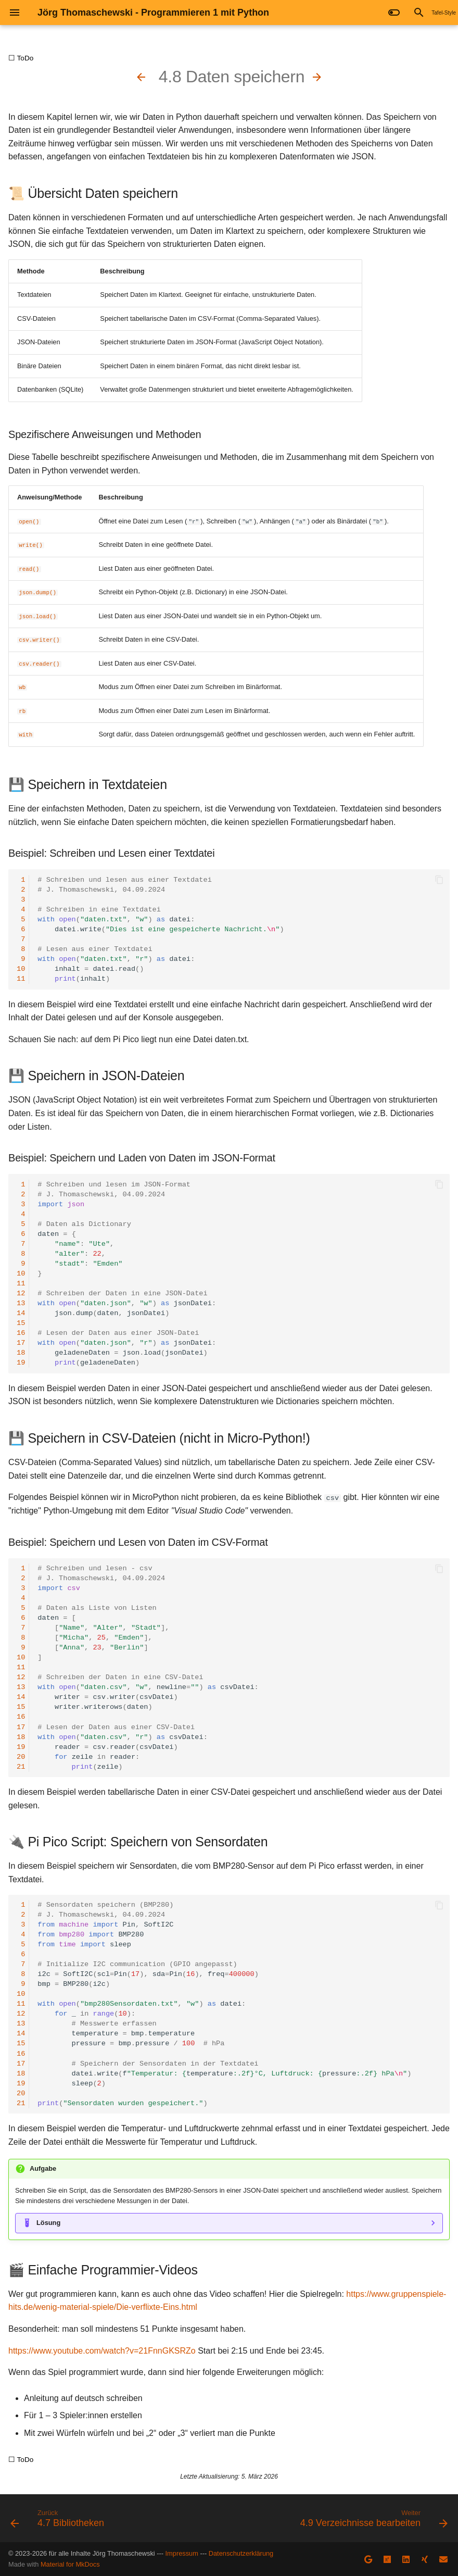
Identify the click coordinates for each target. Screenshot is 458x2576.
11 (21, 979)
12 (21, 1293)
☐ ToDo (20, 58)
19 (21, 1363)
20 (21, 1756)
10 (21, 969)
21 (21, 1766)
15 (21, 1323)
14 (21, 1313)
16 (21, 1333)
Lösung (48, 2223)
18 (21, 1353)
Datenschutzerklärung (241, 2553)
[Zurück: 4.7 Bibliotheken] (141, 77)
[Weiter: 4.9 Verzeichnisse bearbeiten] (316, 77)
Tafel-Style (443, 13)
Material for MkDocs (70, 2564)
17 (21, 1343)
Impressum (182, 2553)
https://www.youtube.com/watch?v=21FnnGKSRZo (102, 2350)
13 (21, 1303)
